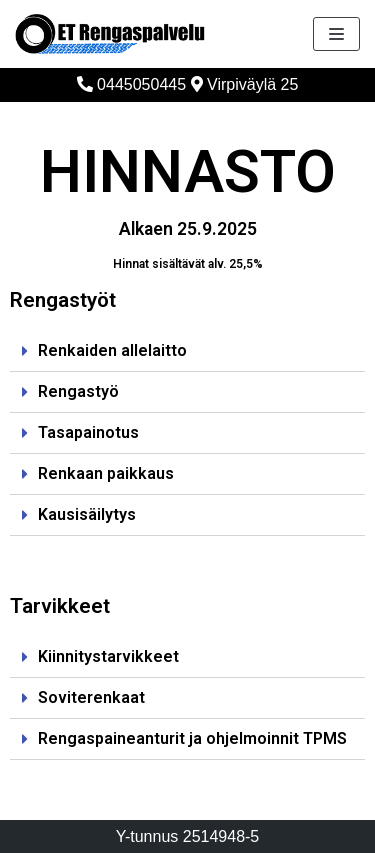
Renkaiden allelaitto (112, 350)
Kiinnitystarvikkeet (108, 656)
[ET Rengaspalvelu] (110, 34)
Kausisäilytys (87, 514)
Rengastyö (78, 391)
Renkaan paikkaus (106, 473)
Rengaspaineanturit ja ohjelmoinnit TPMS (192, 738)
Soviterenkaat (91, 697)
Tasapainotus (88, 432)
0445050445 (131, 84)
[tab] (187, 351)
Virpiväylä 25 (245, 84)
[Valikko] (336, 34)
